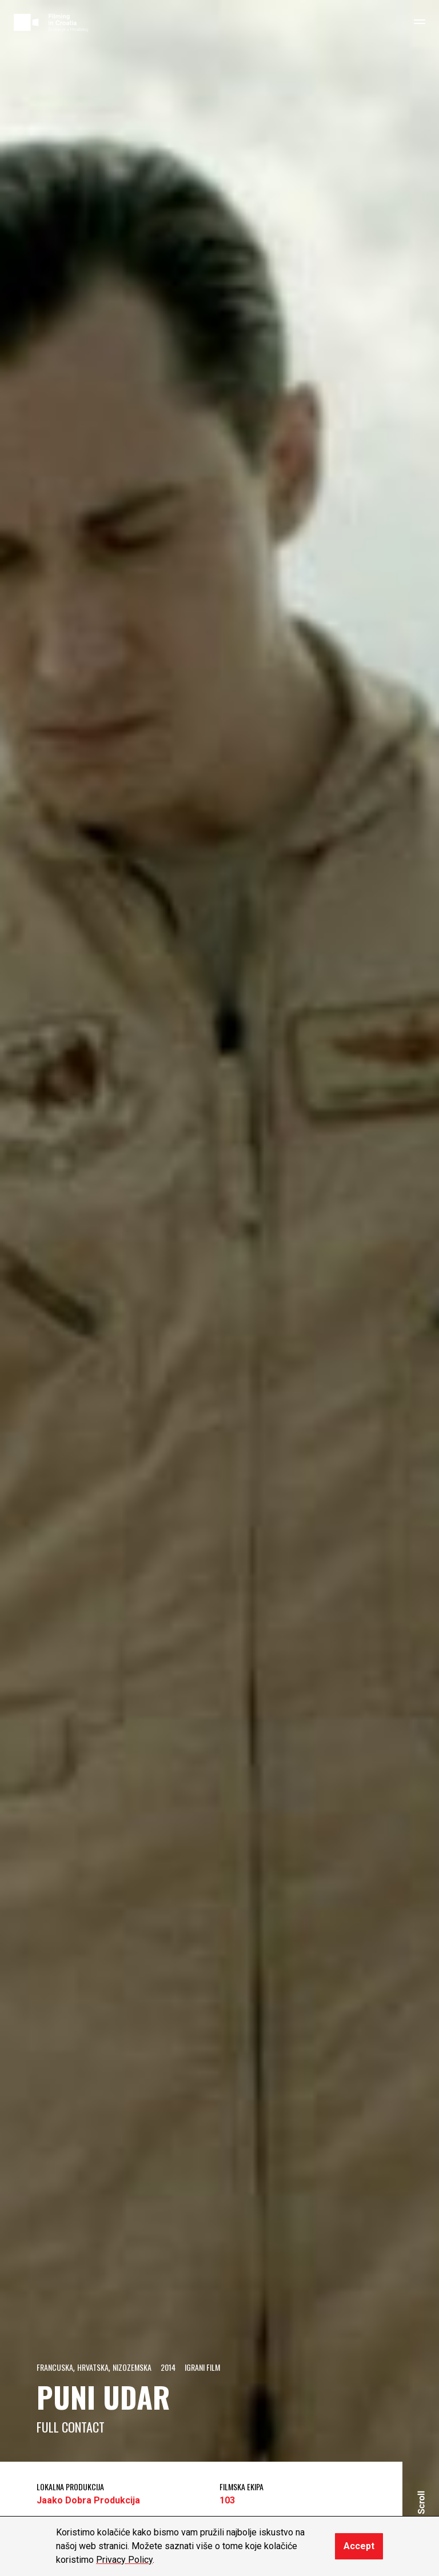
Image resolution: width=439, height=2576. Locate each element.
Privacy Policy (124, 2559)
